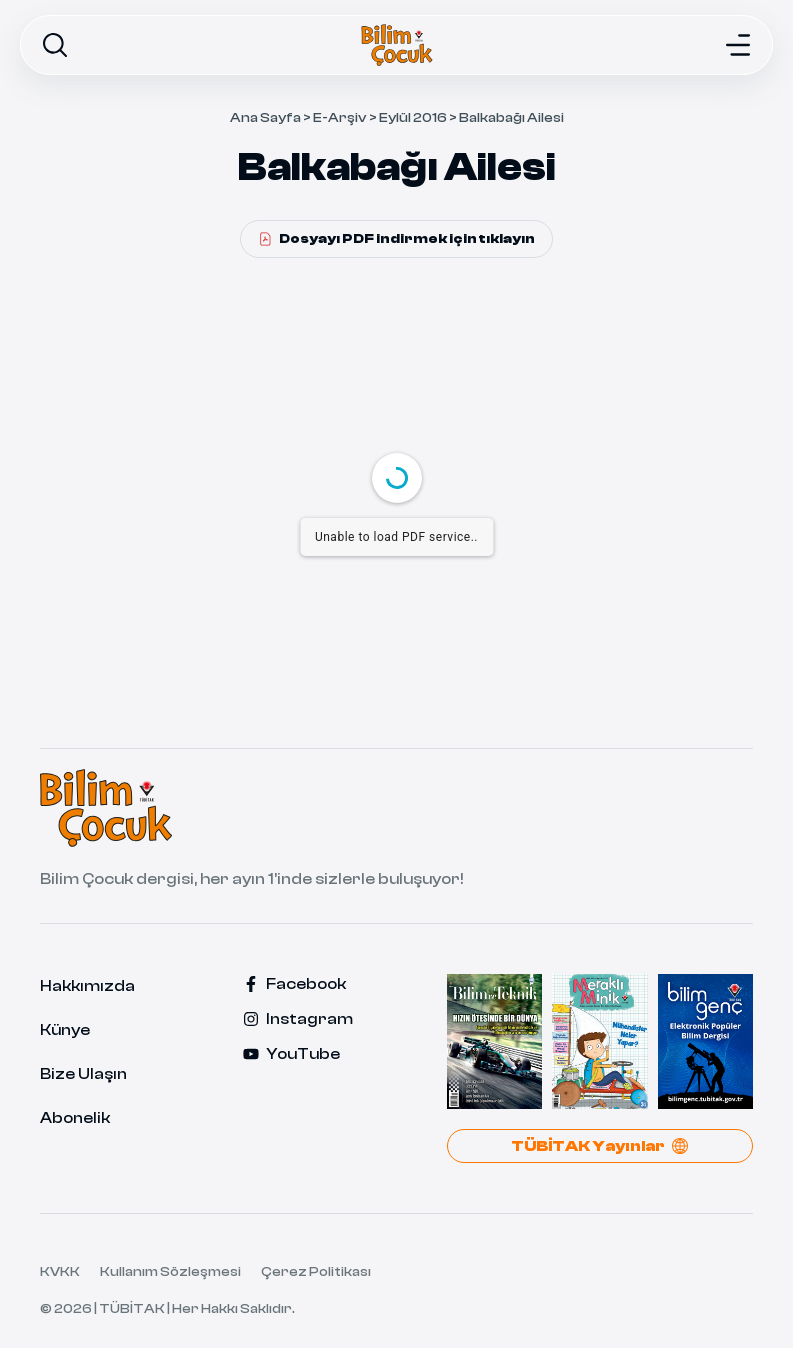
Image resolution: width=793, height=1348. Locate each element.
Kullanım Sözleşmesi (170, 1272)
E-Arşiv (340, 118)
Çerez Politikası (316, 1272)
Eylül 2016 (413, 118)
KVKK (60, 1272)
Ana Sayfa (265, 118)
